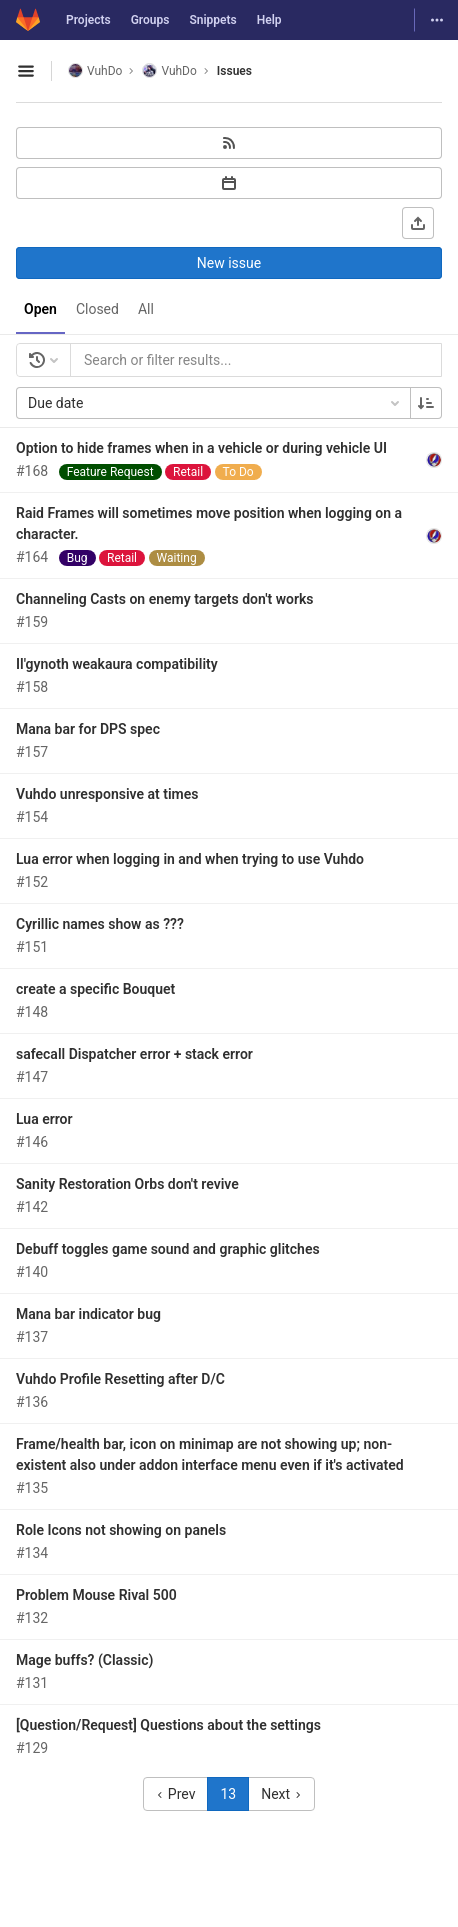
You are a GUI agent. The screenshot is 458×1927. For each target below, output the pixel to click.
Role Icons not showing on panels (121, 1530)
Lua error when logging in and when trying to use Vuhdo (190, 859)
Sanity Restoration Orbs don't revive (127, 1184)
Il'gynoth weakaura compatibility (117, 664)
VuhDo (95, 70)
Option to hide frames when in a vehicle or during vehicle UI (201, 448)
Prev (175, 1794)
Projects (88, 20)
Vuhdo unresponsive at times (107, 794)
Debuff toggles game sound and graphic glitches (168, 1249)
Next (281, 1794)
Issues (234, 71)
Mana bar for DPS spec (88, 729)
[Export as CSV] (418, 223)
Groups (150, 20)
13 (228, 1794)
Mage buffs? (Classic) (84, 1660)
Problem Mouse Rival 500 (96, 1595)
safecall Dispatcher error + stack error (134, 1054)
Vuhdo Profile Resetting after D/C (120, 1379)
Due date (215, 403)
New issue (229, 263)
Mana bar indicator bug (88, 1314)
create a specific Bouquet (95, 989)
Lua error (44, 1119)
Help (269, 20)
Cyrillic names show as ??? (100, 924)
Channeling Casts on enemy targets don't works (165, 599)
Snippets (212, 20)
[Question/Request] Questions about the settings (168, 1725)
